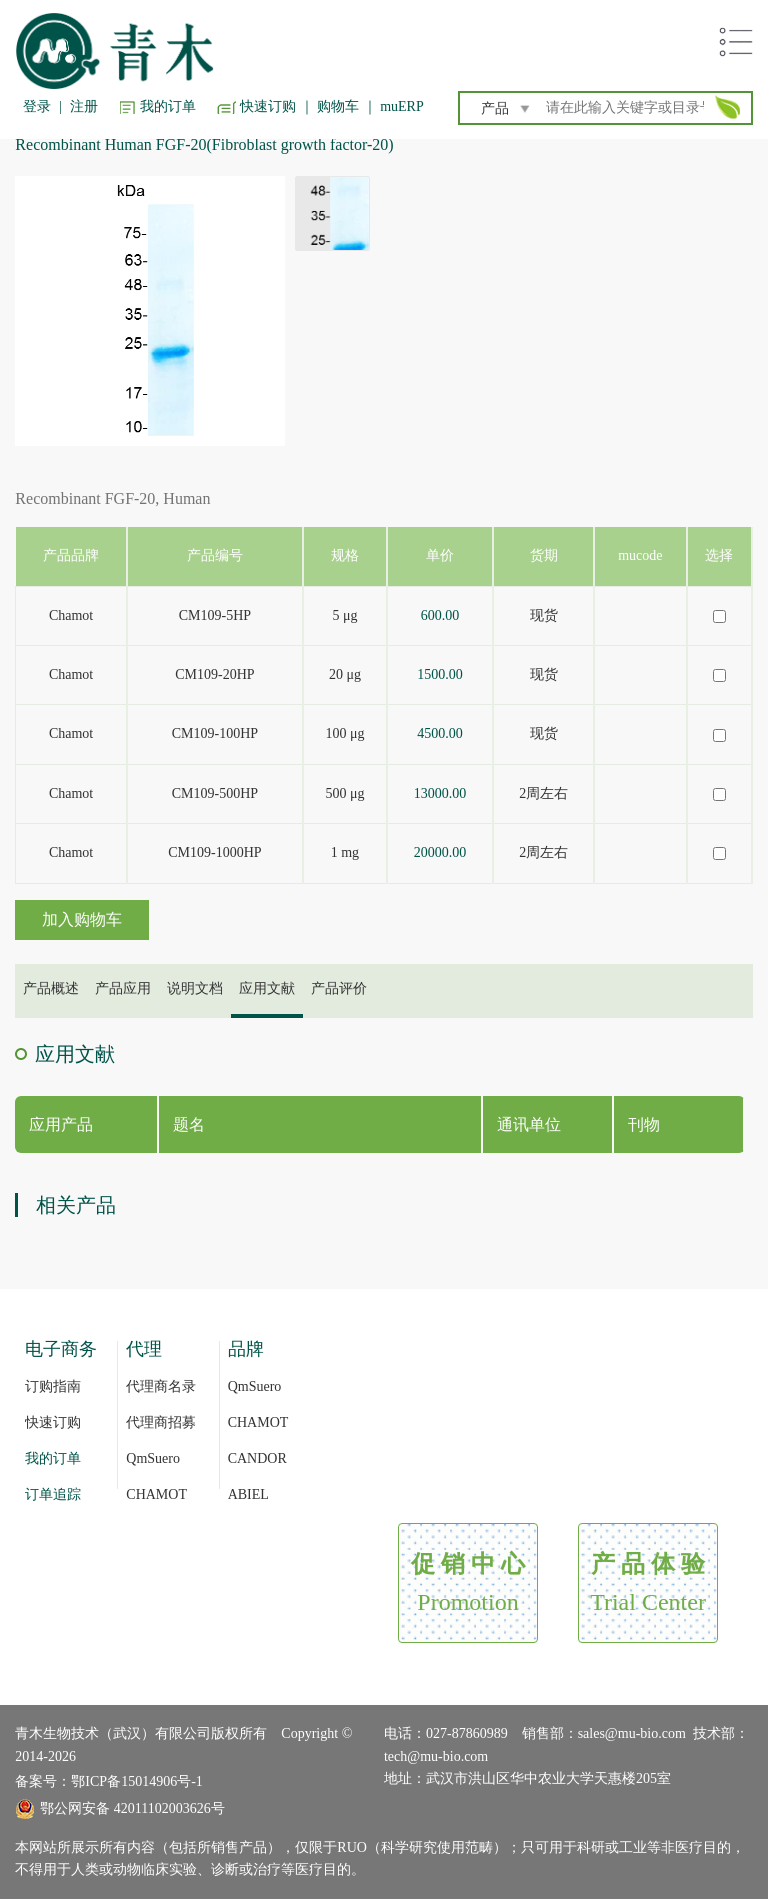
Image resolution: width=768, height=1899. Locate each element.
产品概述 (51, 988)
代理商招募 (161, 1422)
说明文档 (195, 988)
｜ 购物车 (330, 106)
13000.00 (440, 793)
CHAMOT (156, 1494)
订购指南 (53, 1386)
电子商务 (61, 1349)
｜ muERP (393, 106)
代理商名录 (161, 1386)
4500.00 (440, 733)
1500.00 (440, 674)
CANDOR (257, 1458)
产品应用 (123, 988)
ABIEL (248, 1494)
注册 (84, 106)
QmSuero (153, 1458)
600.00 (440, 615)
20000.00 (440, 852)
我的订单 (168, 106)
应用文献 (267, 988)
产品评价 (339, 988)
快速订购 (268, 106)
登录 (37, 106)
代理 (144, 1349)
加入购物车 (82, 919)
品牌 (246, 1349)
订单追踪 (53, 1494)
